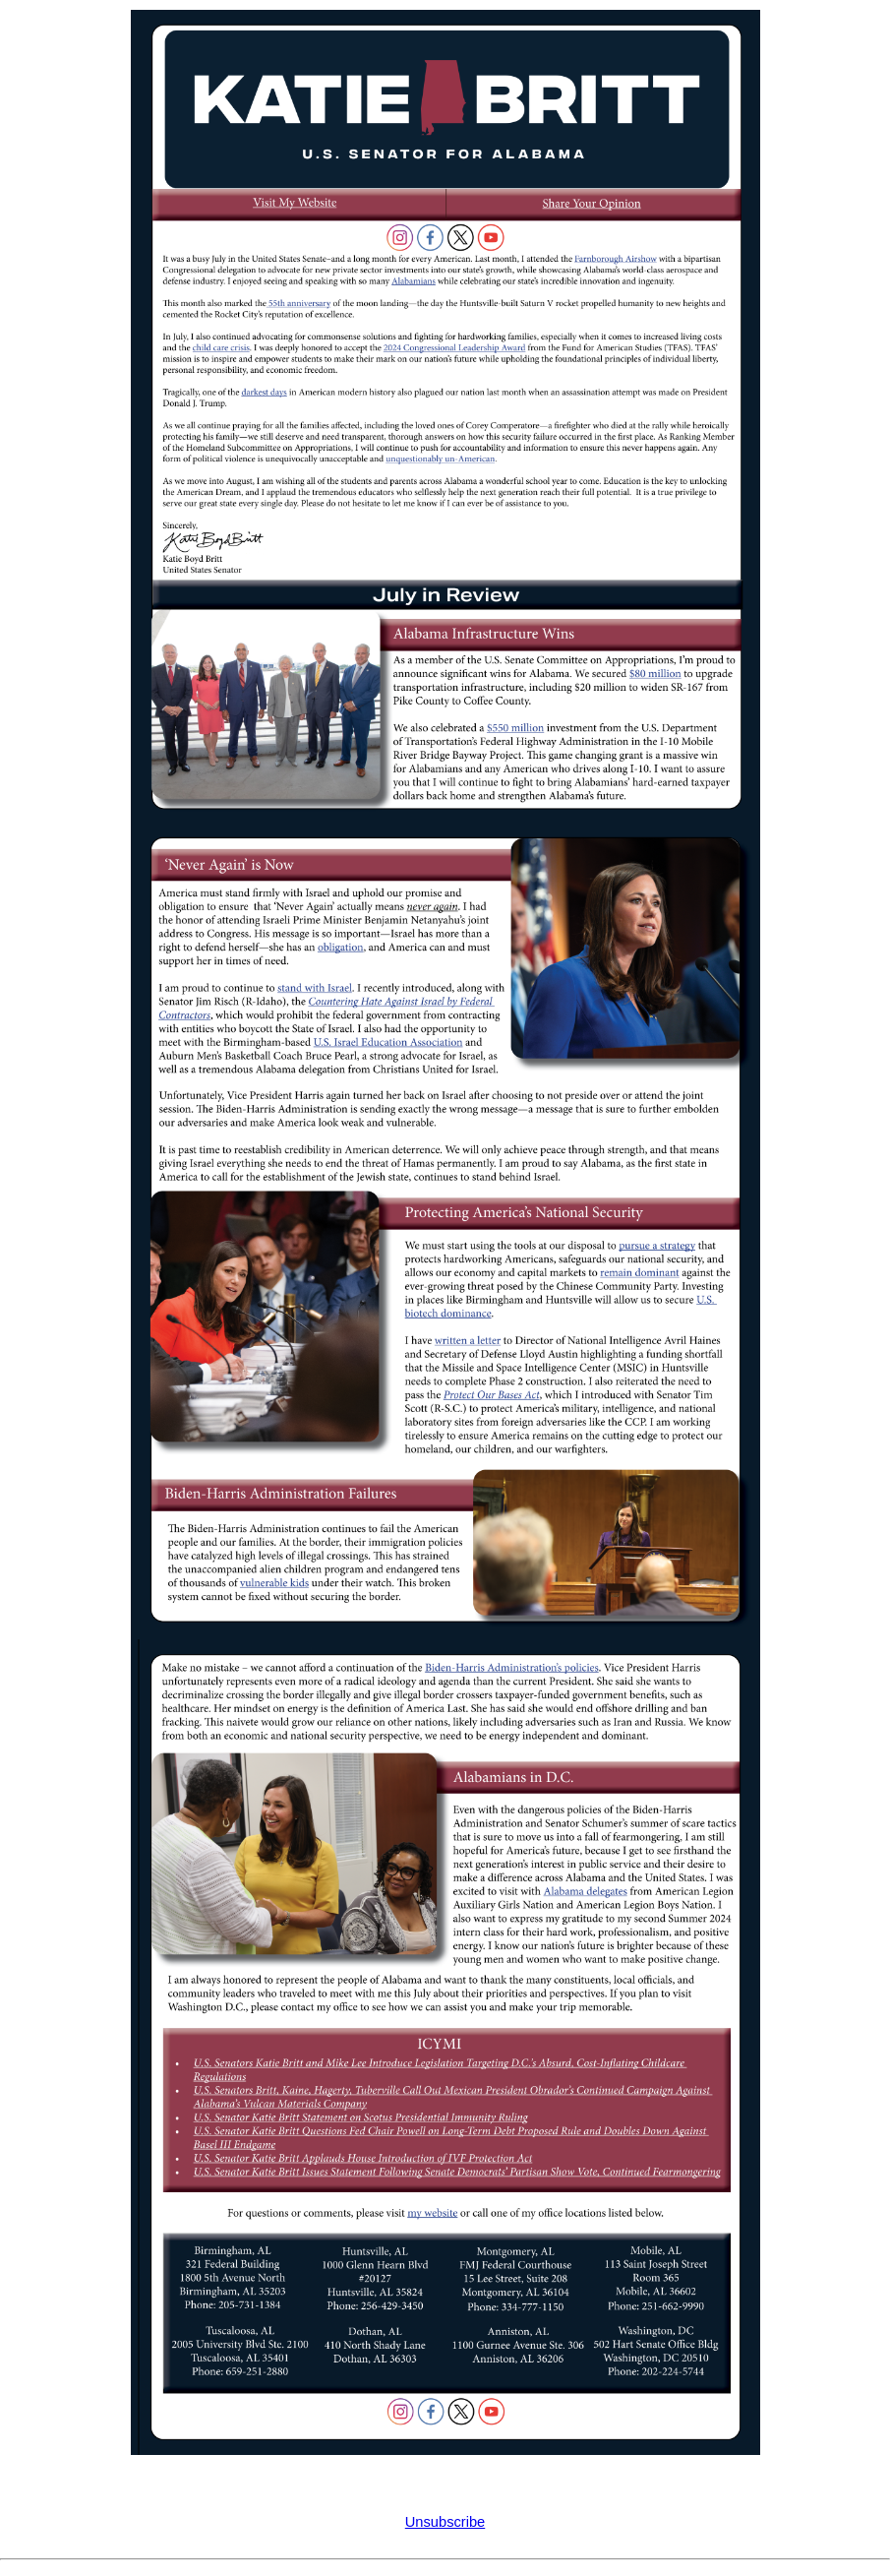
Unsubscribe (445, 2522)
